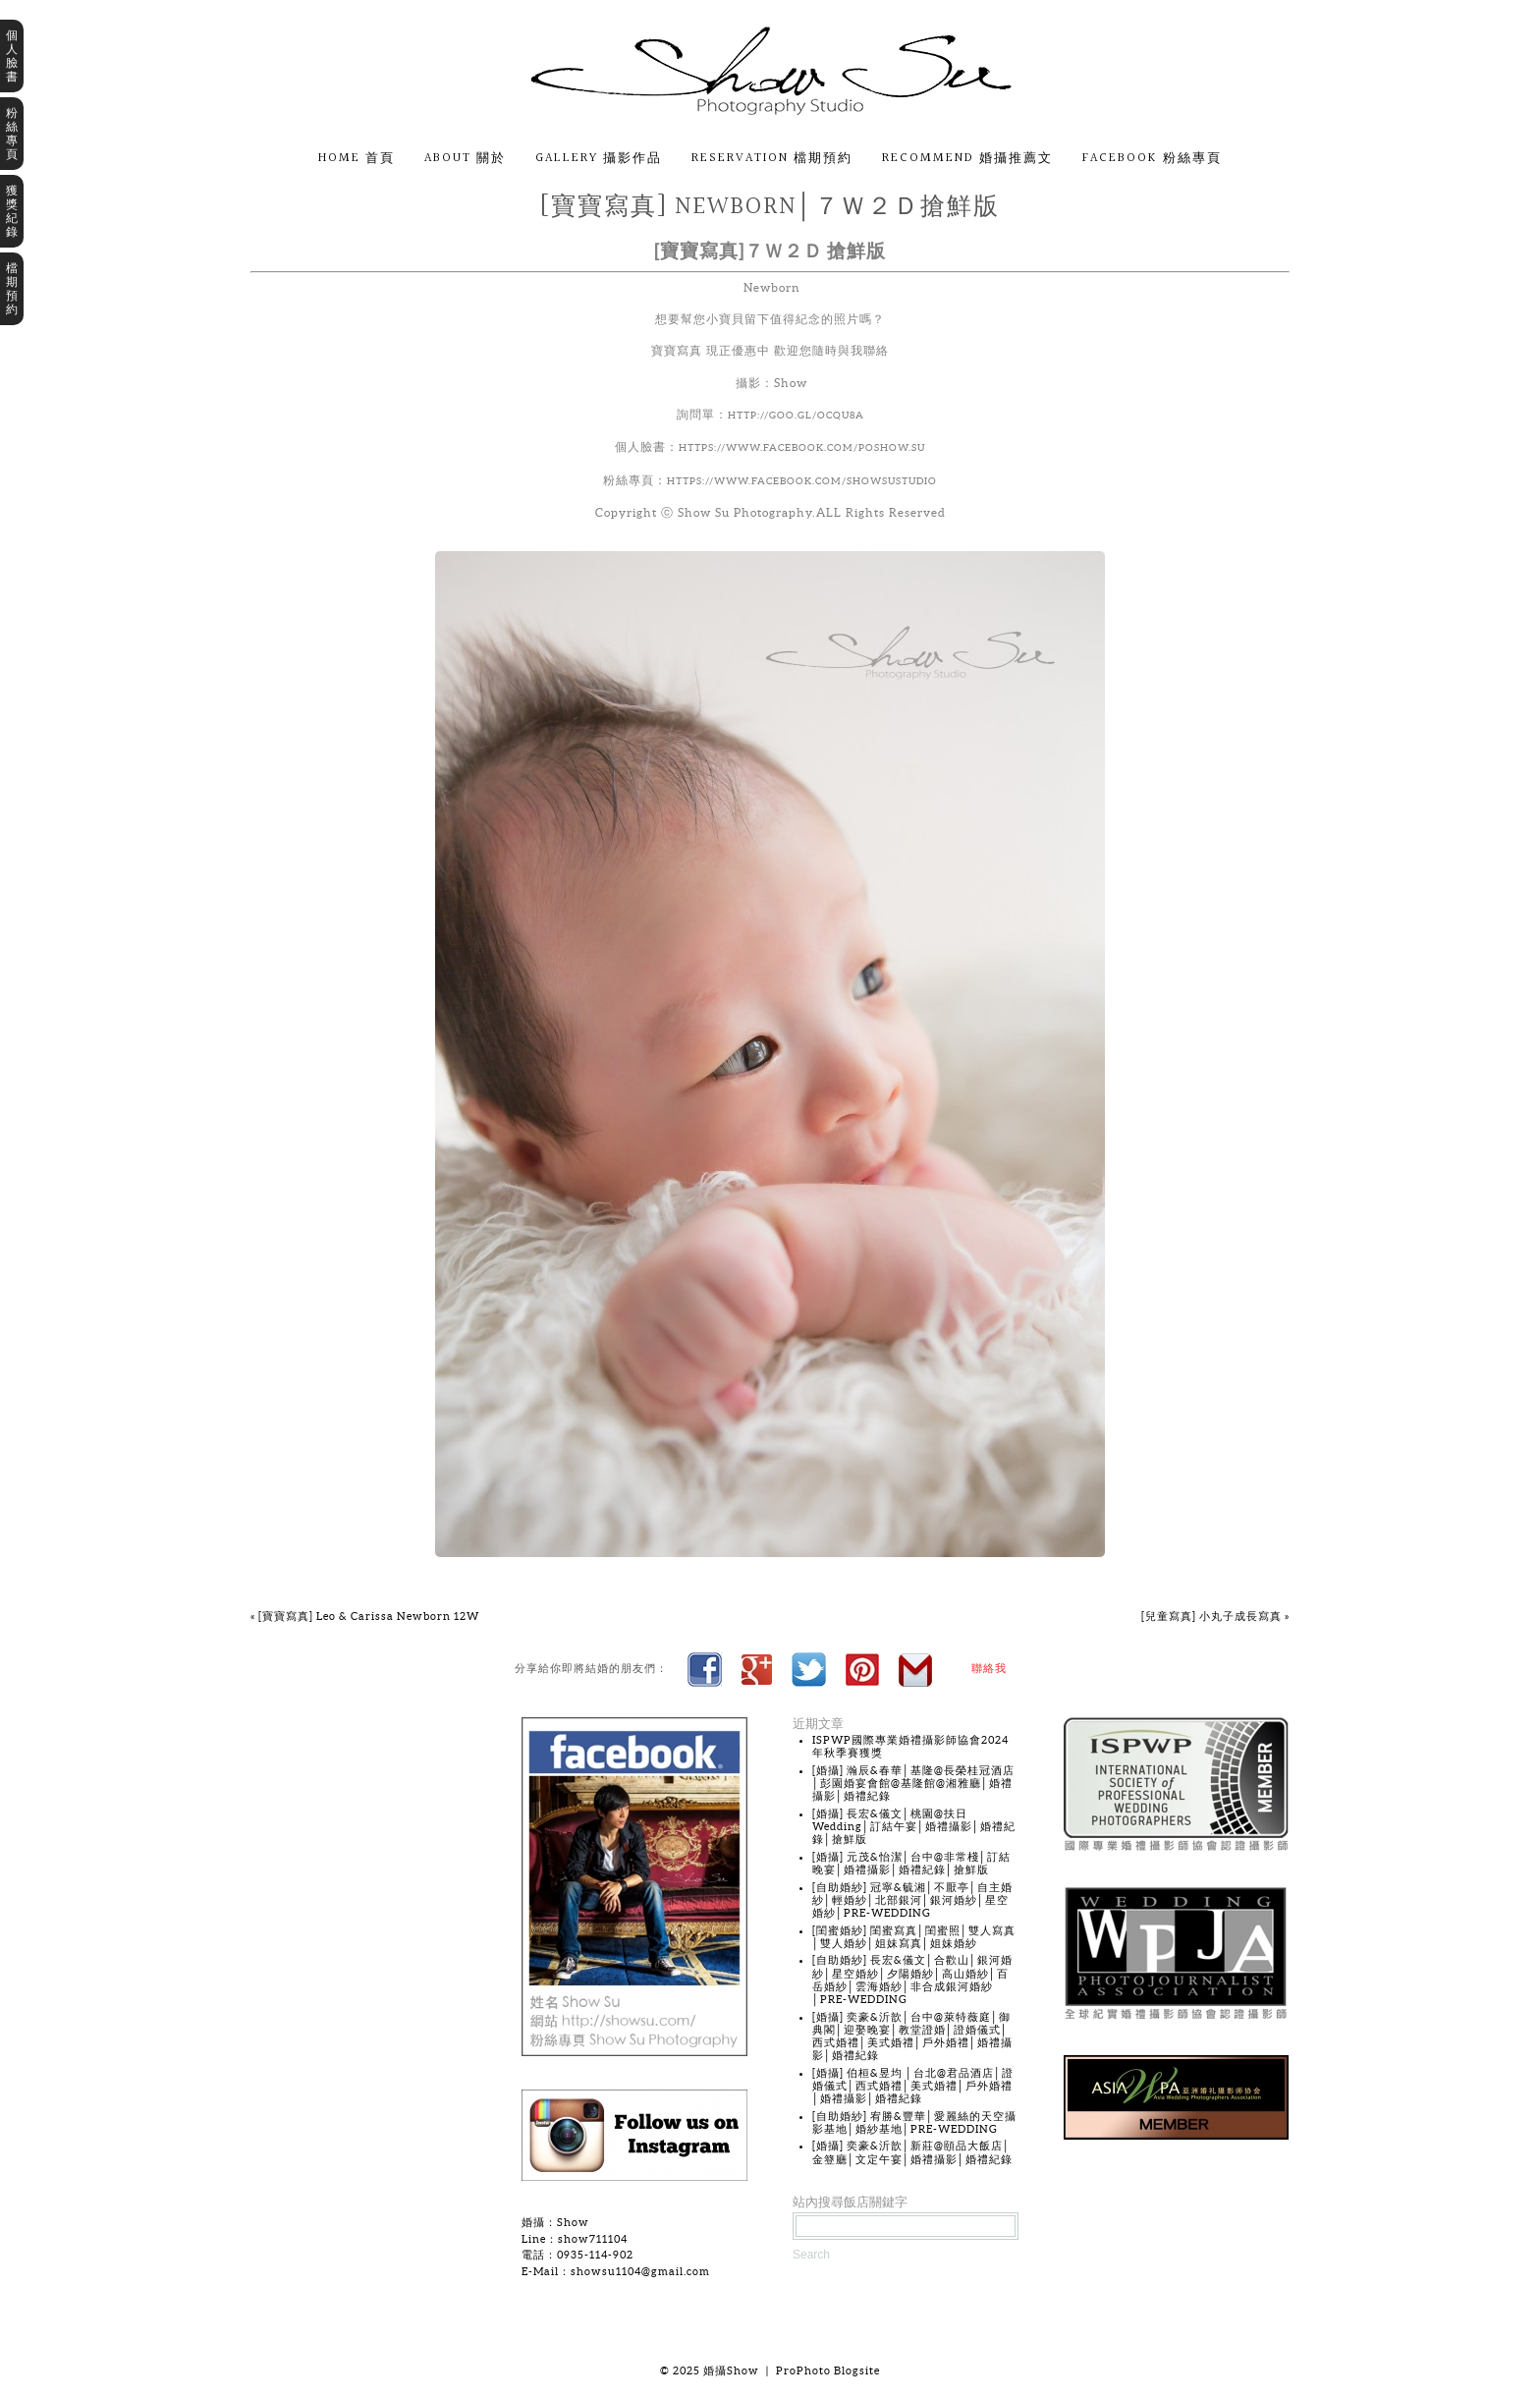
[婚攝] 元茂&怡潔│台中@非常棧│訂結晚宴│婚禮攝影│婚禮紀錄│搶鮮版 (911, 1863)
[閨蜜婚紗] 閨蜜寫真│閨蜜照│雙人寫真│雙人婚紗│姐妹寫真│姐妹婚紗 (914, 1936)
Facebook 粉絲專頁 (1152, 158)
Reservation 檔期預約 (771, 158)
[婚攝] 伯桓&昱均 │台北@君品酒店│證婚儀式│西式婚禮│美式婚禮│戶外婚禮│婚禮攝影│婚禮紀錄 (913, 2085)
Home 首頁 (356, 158)
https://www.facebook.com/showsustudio (802, 480)
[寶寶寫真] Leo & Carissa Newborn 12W (364, 1616)
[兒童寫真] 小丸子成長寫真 (1215, 1616)
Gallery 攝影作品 (598, 158)
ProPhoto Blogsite (828, 2370)
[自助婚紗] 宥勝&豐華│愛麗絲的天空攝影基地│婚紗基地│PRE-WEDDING (914, 2122)
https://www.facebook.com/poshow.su (802, 447)
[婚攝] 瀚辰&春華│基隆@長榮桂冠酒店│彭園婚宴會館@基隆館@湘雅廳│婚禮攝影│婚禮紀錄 (913, 1783)
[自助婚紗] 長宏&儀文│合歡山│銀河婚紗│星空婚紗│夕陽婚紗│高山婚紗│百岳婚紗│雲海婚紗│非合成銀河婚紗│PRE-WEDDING (912, 1979)
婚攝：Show (555, 2222)
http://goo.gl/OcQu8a (796, 415)
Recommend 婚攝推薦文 (967, 158)
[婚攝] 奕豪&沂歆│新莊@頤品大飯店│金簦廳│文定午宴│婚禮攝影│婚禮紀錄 (912, 2152)
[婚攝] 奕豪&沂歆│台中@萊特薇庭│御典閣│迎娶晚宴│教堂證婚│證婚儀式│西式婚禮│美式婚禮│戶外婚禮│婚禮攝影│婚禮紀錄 (912, 2036)
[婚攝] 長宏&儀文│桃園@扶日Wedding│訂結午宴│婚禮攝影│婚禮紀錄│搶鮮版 (914, 1826)
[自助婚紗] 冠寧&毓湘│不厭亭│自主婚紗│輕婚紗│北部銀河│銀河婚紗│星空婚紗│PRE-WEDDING (912, 1900)
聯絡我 (989, 1668)
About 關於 (465, 158)
